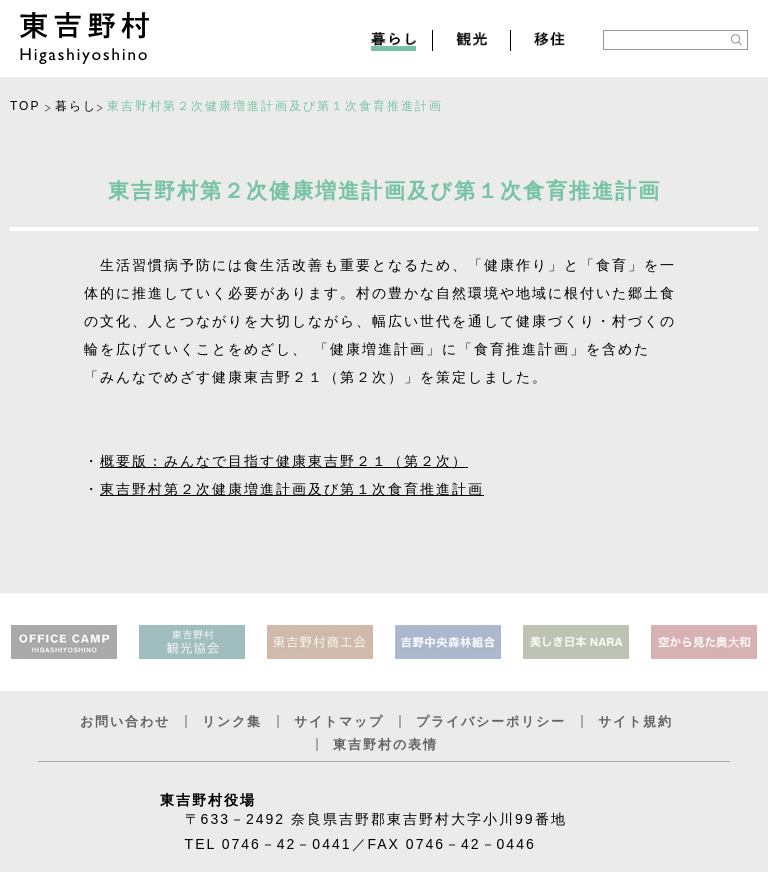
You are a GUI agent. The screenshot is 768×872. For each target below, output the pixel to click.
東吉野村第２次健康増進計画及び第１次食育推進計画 (292, 489)
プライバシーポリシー (491, 721)
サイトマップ (339, 721)
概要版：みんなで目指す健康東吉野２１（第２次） (284, 461)
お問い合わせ (125, 721)
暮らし (76, 106)
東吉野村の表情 (385, 744)
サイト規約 (635, 721)
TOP (25, 106)
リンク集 (232, 721)
